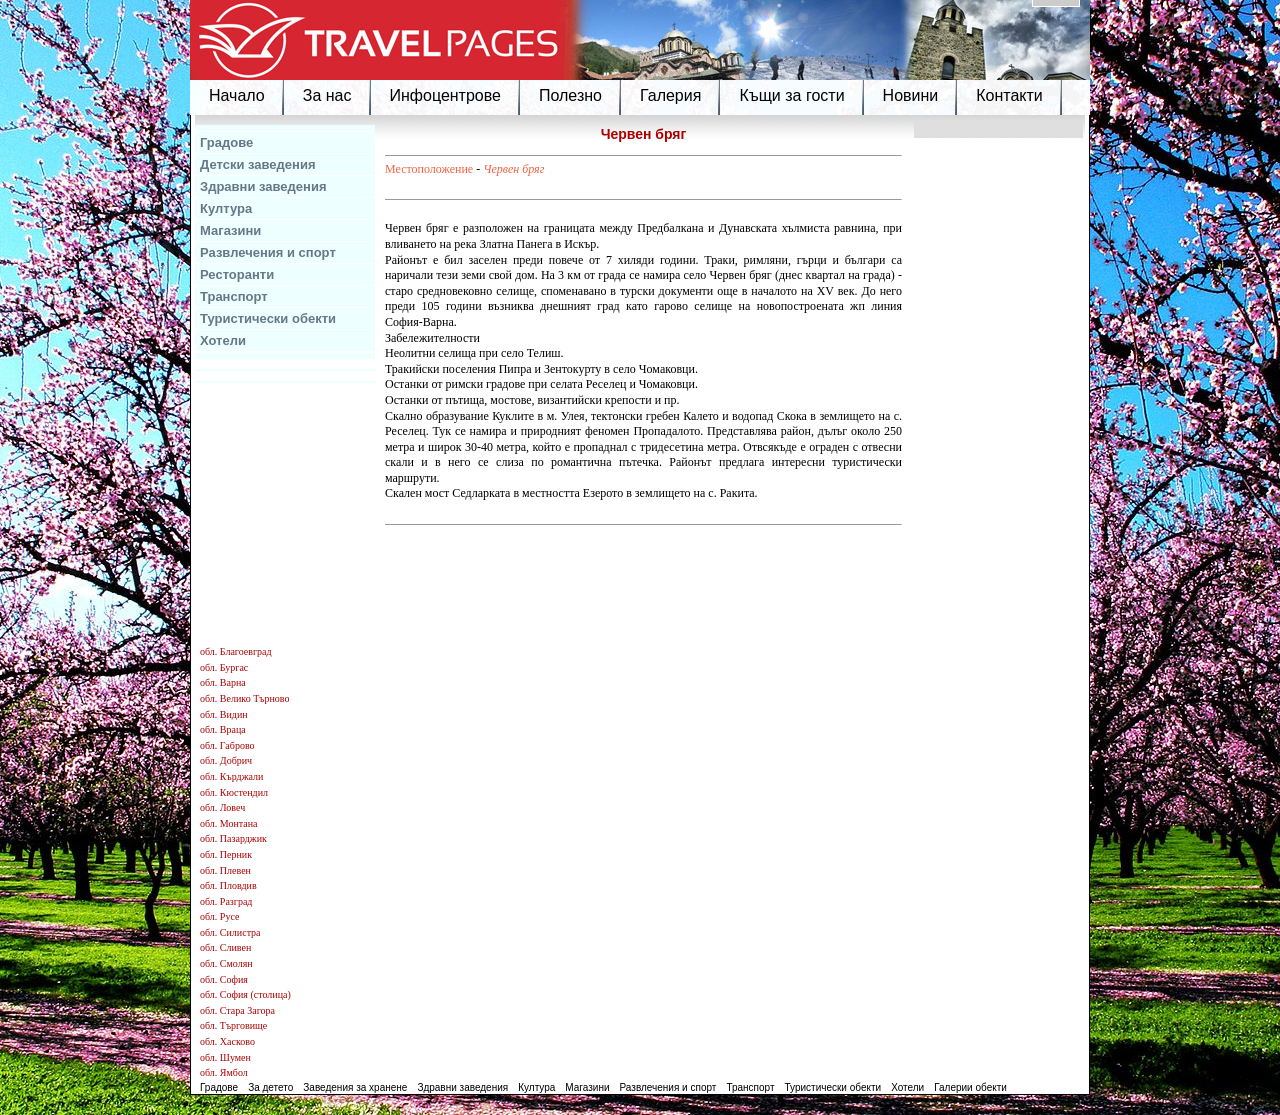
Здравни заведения (263, 186)
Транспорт (234, 296)
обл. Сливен (225, 947)
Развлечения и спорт (268, 252)
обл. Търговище (233, 1025)
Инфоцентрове (445, 95)
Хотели (223, 340)
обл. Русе (219, 916)
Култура (226, 208)
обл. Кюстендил (234, 792)
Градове (226, 142)
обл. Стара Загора (237, 1010)
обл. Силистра (230, 932)
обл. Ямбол (224, 1072)
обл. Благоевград (236, 651)
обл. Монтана (229, 823)
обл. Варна (223, 682)
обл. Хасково (227, 1041)
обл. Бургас (224, 667)
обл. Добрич (226, 760)
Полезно (570, 95)
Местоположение (429, 169)
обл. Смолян (226, 963)
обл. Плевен (225, 870)
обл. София (224, 979)
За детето (270, 1087)
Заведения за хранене (355, 1087)
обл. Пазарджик (233, 838)
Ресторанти (237, 274)
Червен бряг (513, 169)
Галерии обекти (970, 1087)
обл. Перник (226, 854)
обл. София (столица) (245, 994)
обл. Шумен (225, 1057)
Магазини (230, 230)
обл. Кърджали (231, 776)
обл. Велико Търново (244, 698)
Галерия (670, 95)
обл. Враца (223, 729)
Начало (237, 95)
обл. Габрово (227, 745)
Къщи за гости (791, 95)
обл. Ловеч (222, 807)
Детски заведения (258, 164)
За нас (327, 95)
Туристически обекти (268, 318)
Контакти (1009, 95)
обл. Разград (226, 901)
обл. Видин (224, 714)
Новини (911, 95)
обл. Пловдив (228, 885)
